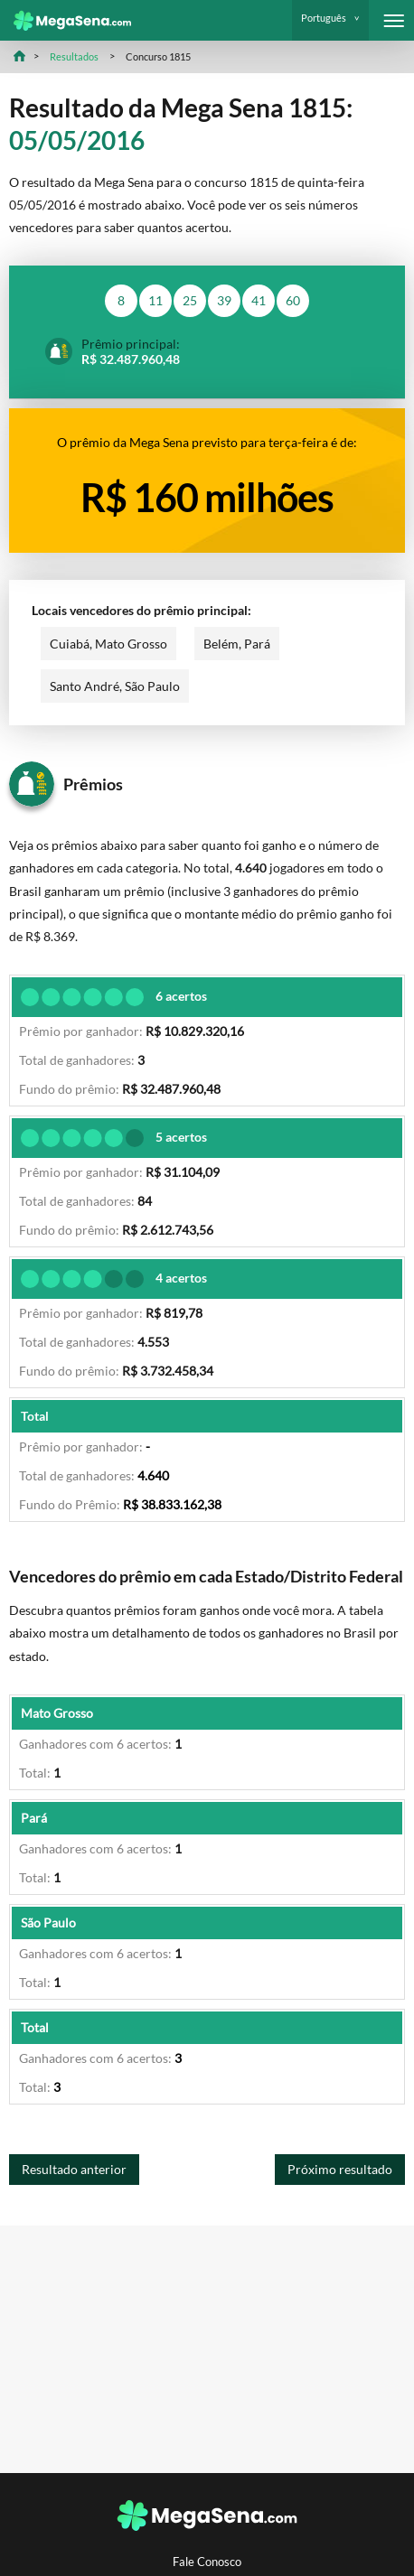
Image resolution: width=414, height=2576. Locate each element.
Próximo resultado (339, 2169)
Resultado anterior (74, 2169)
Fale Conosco (207, 2562)
